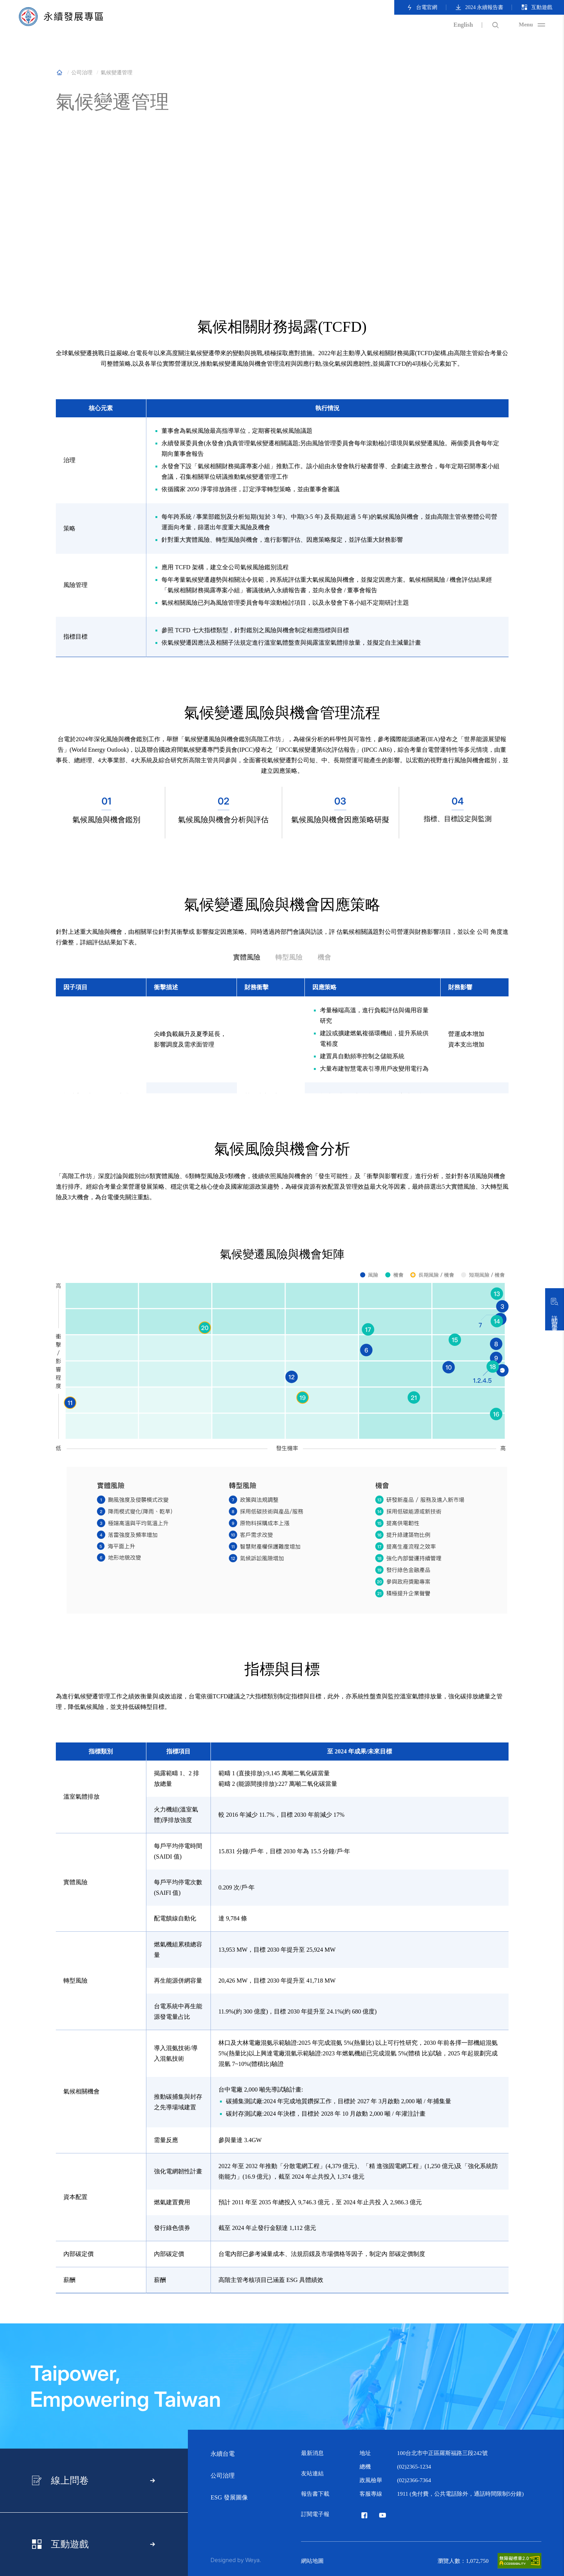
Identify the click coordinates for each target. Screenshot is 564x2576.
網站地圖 (312, 2561)
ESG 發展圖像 (229, 2497)
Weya (252, 2560)
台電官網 (422, 7)
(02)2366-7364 (414, 2480)
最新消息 (312, 2453)
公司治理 (223, 2475)
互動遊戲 (536, 7)
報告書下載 (315, 2494)
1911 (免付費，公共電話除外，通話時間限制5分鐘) (460, 2494)
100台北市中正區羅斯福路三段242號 (442, 2453)
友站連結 (312, 2473)
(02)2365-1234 (414, 2467)
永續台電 (223, 2453)
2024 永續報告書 (479, 7)
